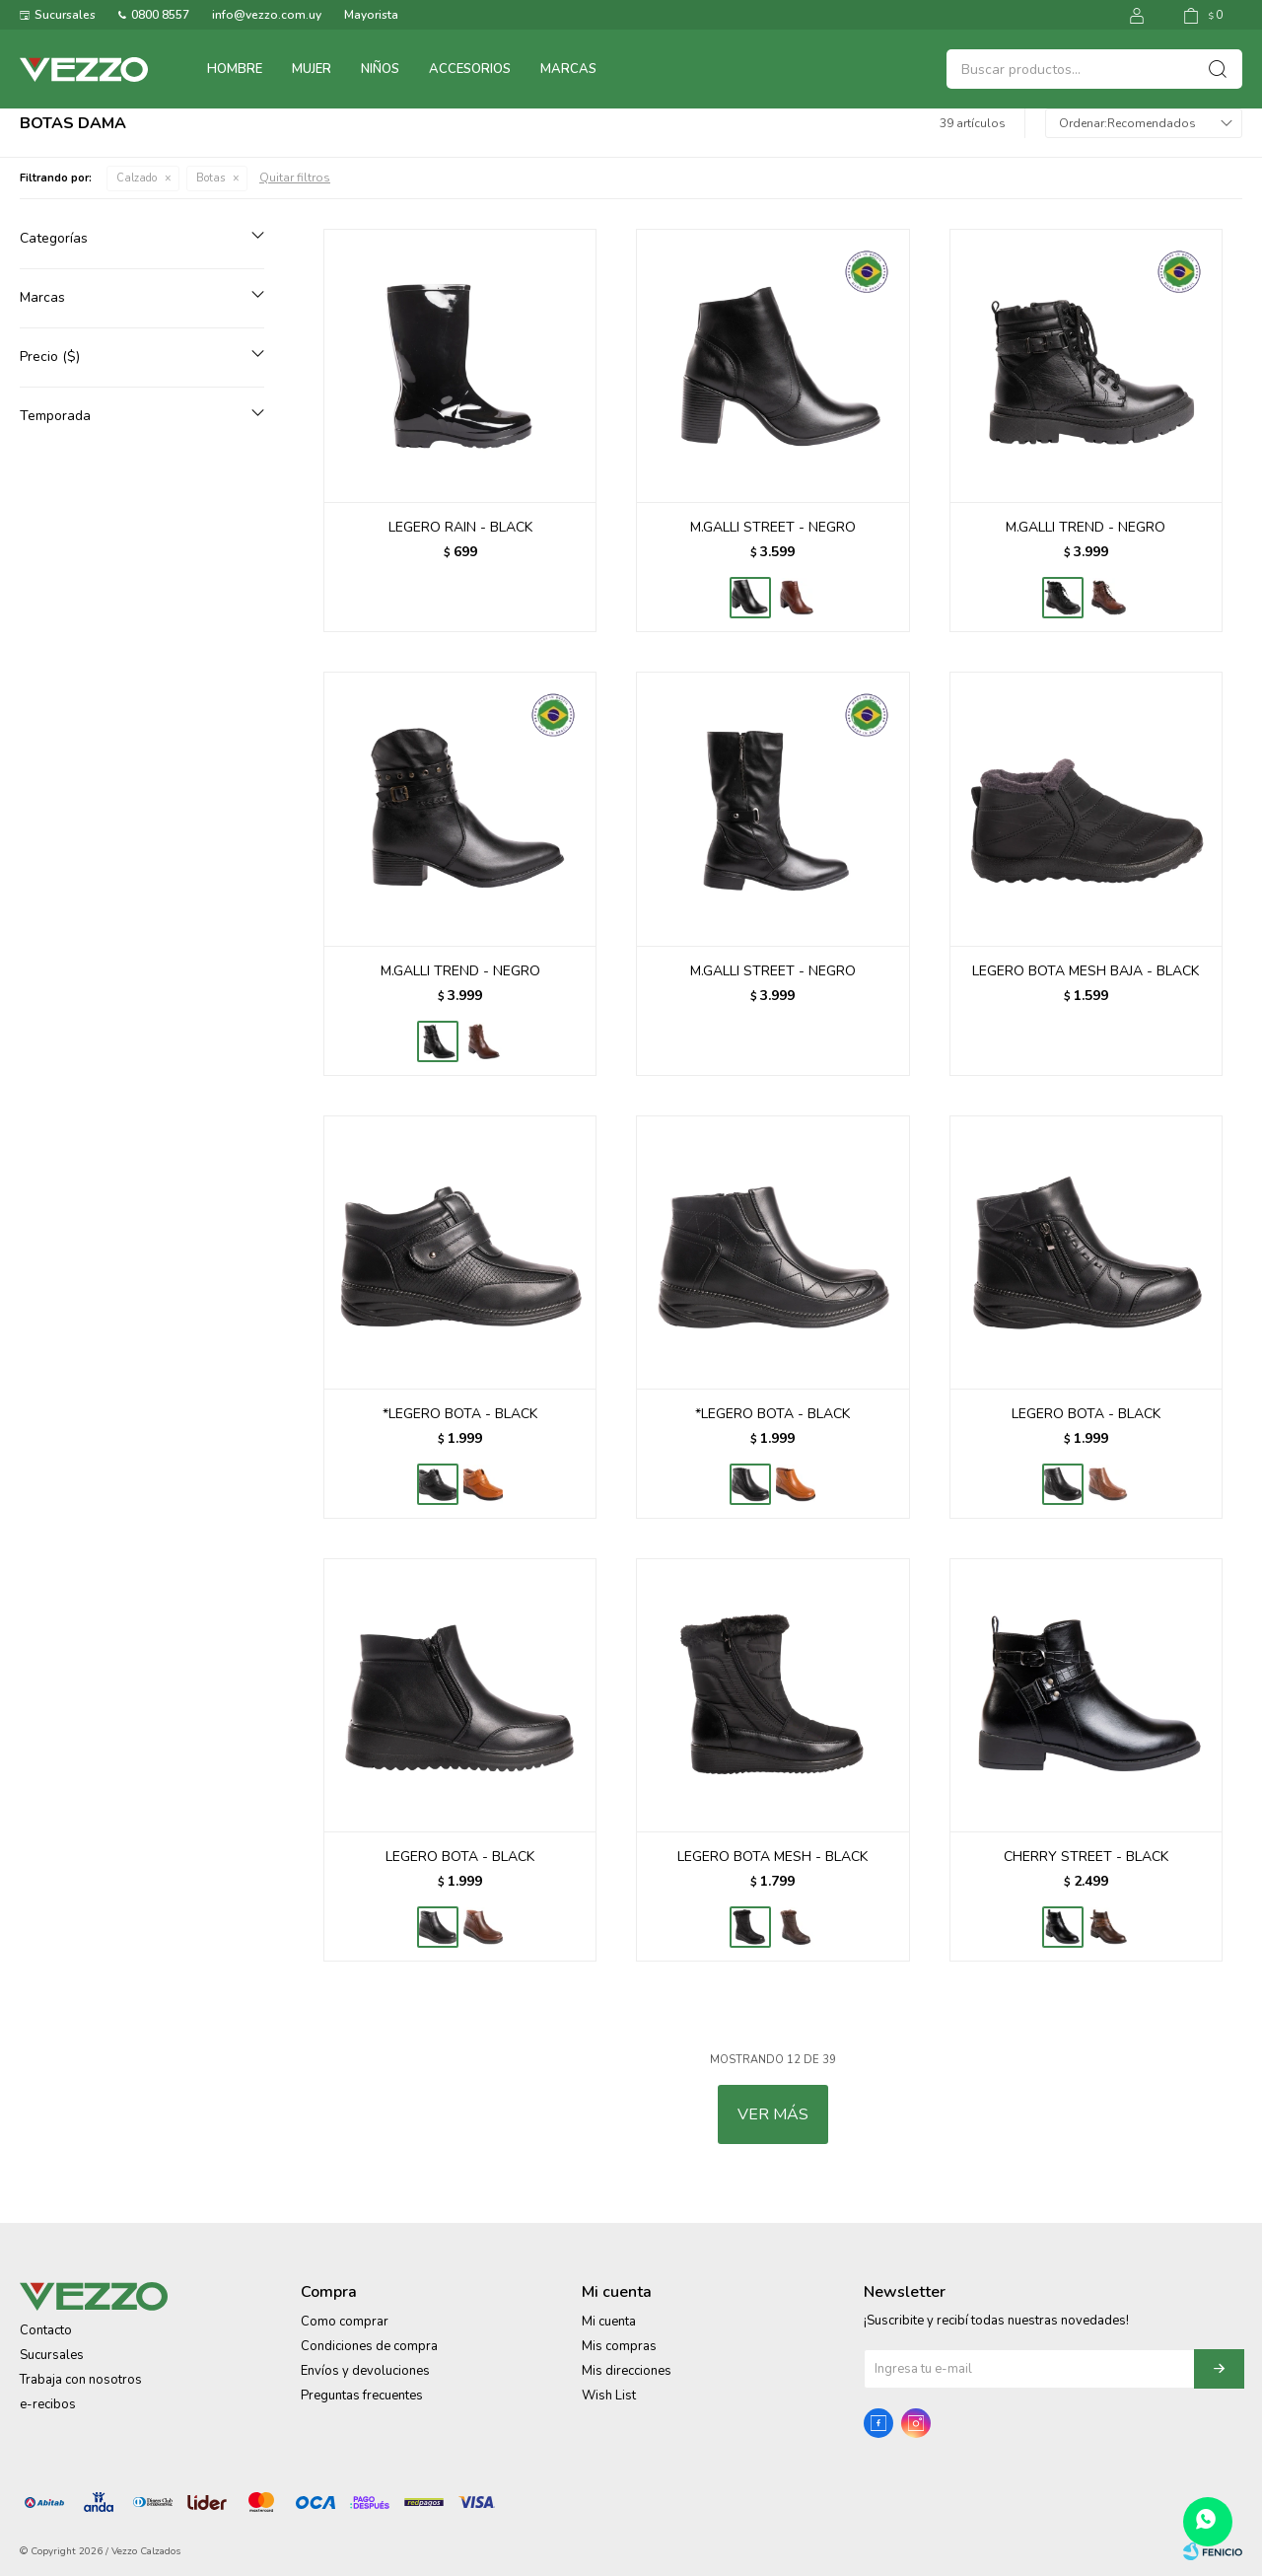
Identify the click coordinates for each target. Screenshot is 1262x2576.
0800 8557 (160, 15)
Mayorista (371, 15)
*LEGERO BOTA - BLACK (460, 1413)
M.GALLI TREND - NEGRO (1085, 527)
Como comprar (344, 2321)
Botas (210, 178)
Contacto (46, 2330)
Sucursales (65, 15)
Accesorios (470, 69)
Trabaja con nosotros (81, 2380)
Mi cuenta (609, 2321)
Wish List (609, 2395)
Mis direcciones (626, 2371)
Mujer (311, 69)
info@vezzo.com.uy (266, 15)
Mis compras (619, 2346)
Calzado (136, 178)
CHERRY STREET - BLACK (1086, 1856)
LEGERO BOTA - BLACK (1086, 1413)
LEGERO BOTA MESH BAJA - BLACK (1085, 971)
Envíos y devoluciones (365, 2371)
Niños (380, 69)
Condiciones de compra (369, 2346)
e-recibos (48, 2404)
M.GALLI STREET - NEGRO (773, 527)
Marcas (568, 69)
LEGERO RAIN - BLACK (460, 527)
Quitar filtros (294, 177)
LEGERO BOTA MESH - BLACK (772, 1856)
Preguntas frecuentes (362, 2395)
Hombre (234, 69)
